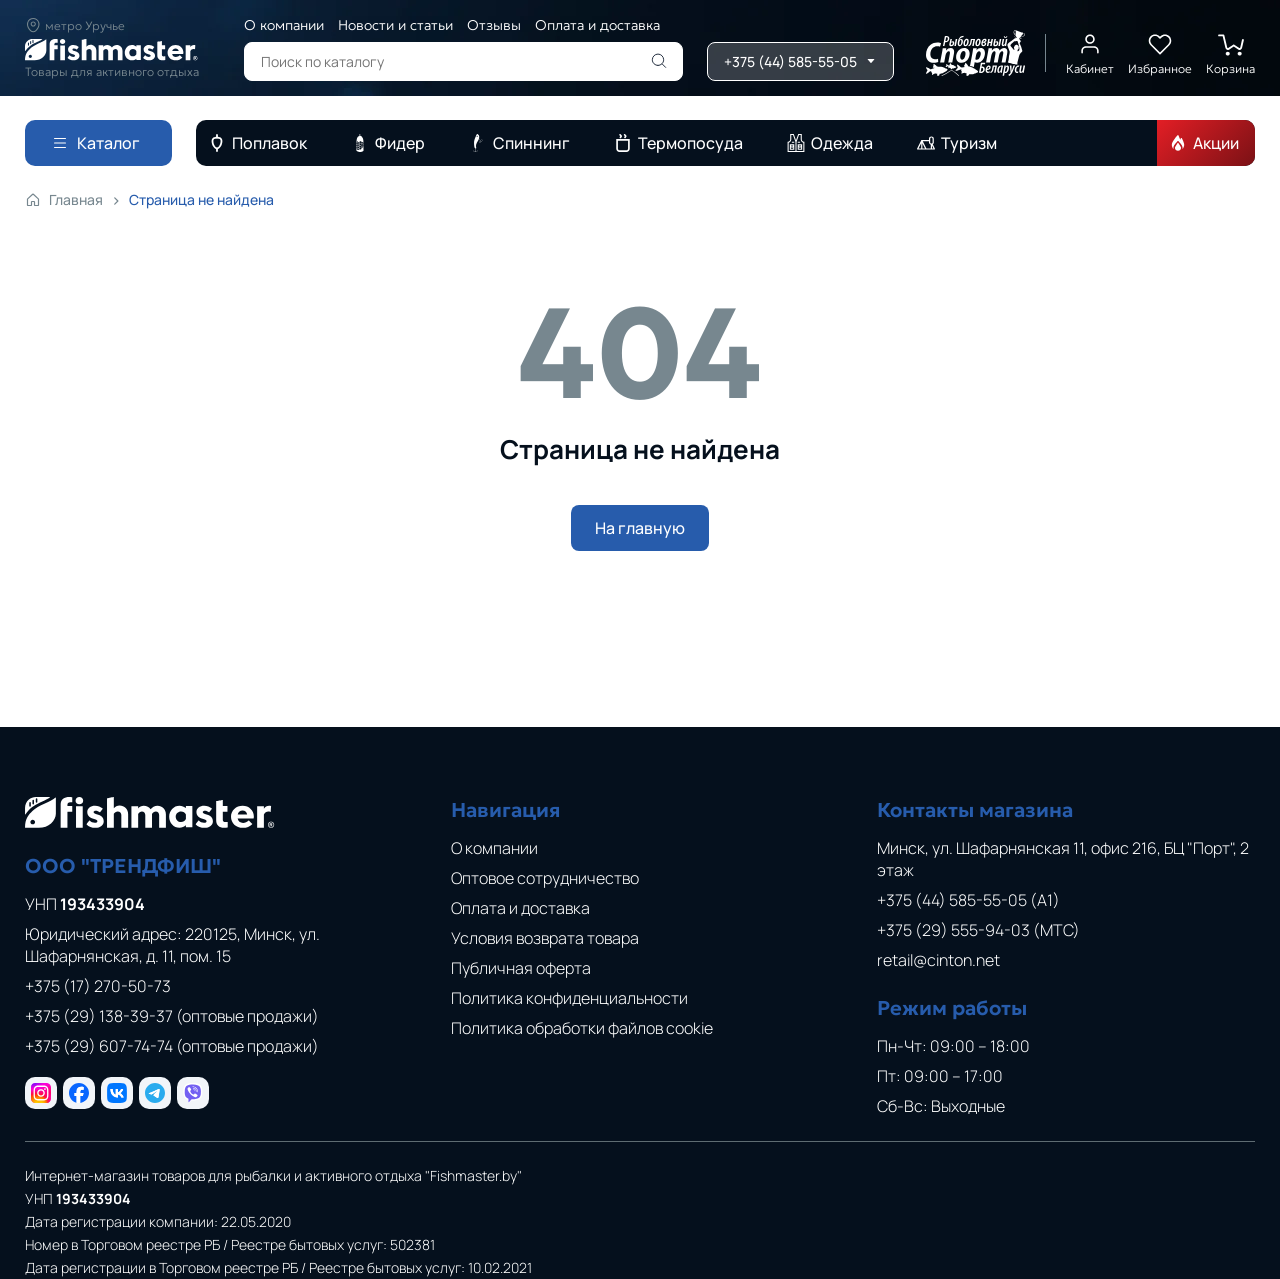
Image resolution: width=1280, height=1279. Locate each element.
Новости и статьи (395, 25)
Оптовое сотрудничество (545, 878)
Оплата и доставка (597, 25)
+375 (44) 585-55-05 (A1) (968, 900)
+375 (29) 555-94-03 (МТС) (978, 930)
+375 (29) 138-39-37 (172, 1016)
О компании (284, 25)
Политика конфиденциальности (569, 998)
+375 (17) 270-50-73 (98, 986)
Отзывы (494, 25)
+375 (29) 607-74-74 (172, 1046)
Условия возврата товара (545, 938)
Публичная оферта (521, 968)
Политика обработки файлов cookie (582, 1028)
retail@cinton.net (938, 960)
